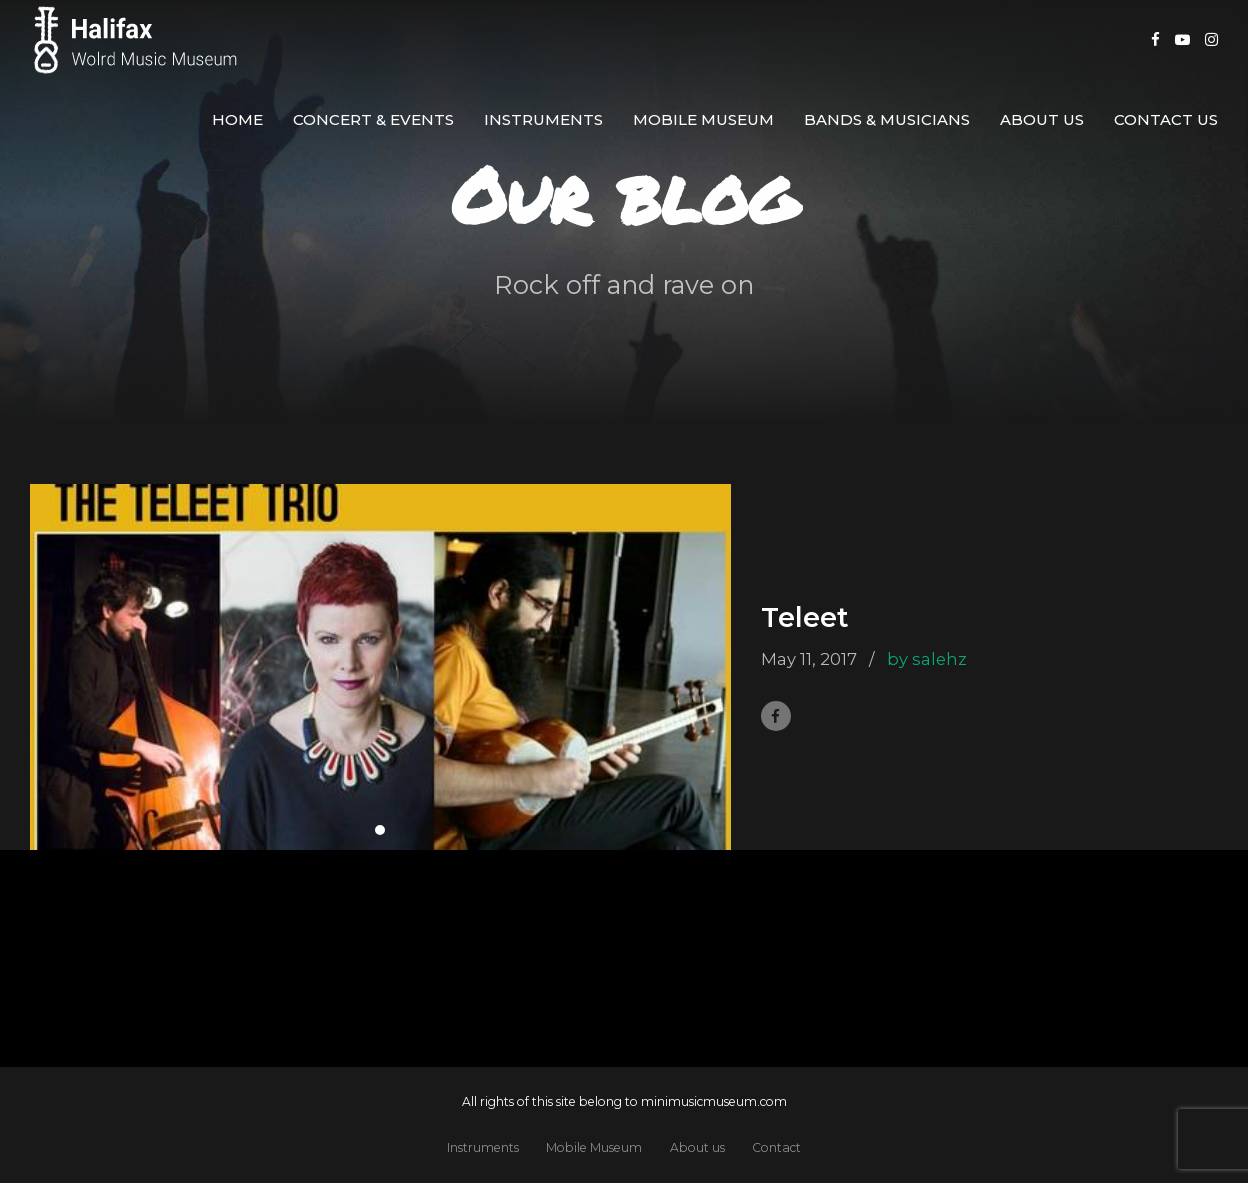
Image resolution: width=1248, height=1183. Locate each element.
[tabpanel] (380, 667)
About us (1042, 119)
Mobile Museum (703, 119)
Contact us (1166, 119)
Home (237, 119)
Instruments (543, 119)
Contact (776, 1147)
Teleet (805, 617)
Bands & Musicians (887, 119)
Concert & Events (373, 119)
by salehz (927, 659)
